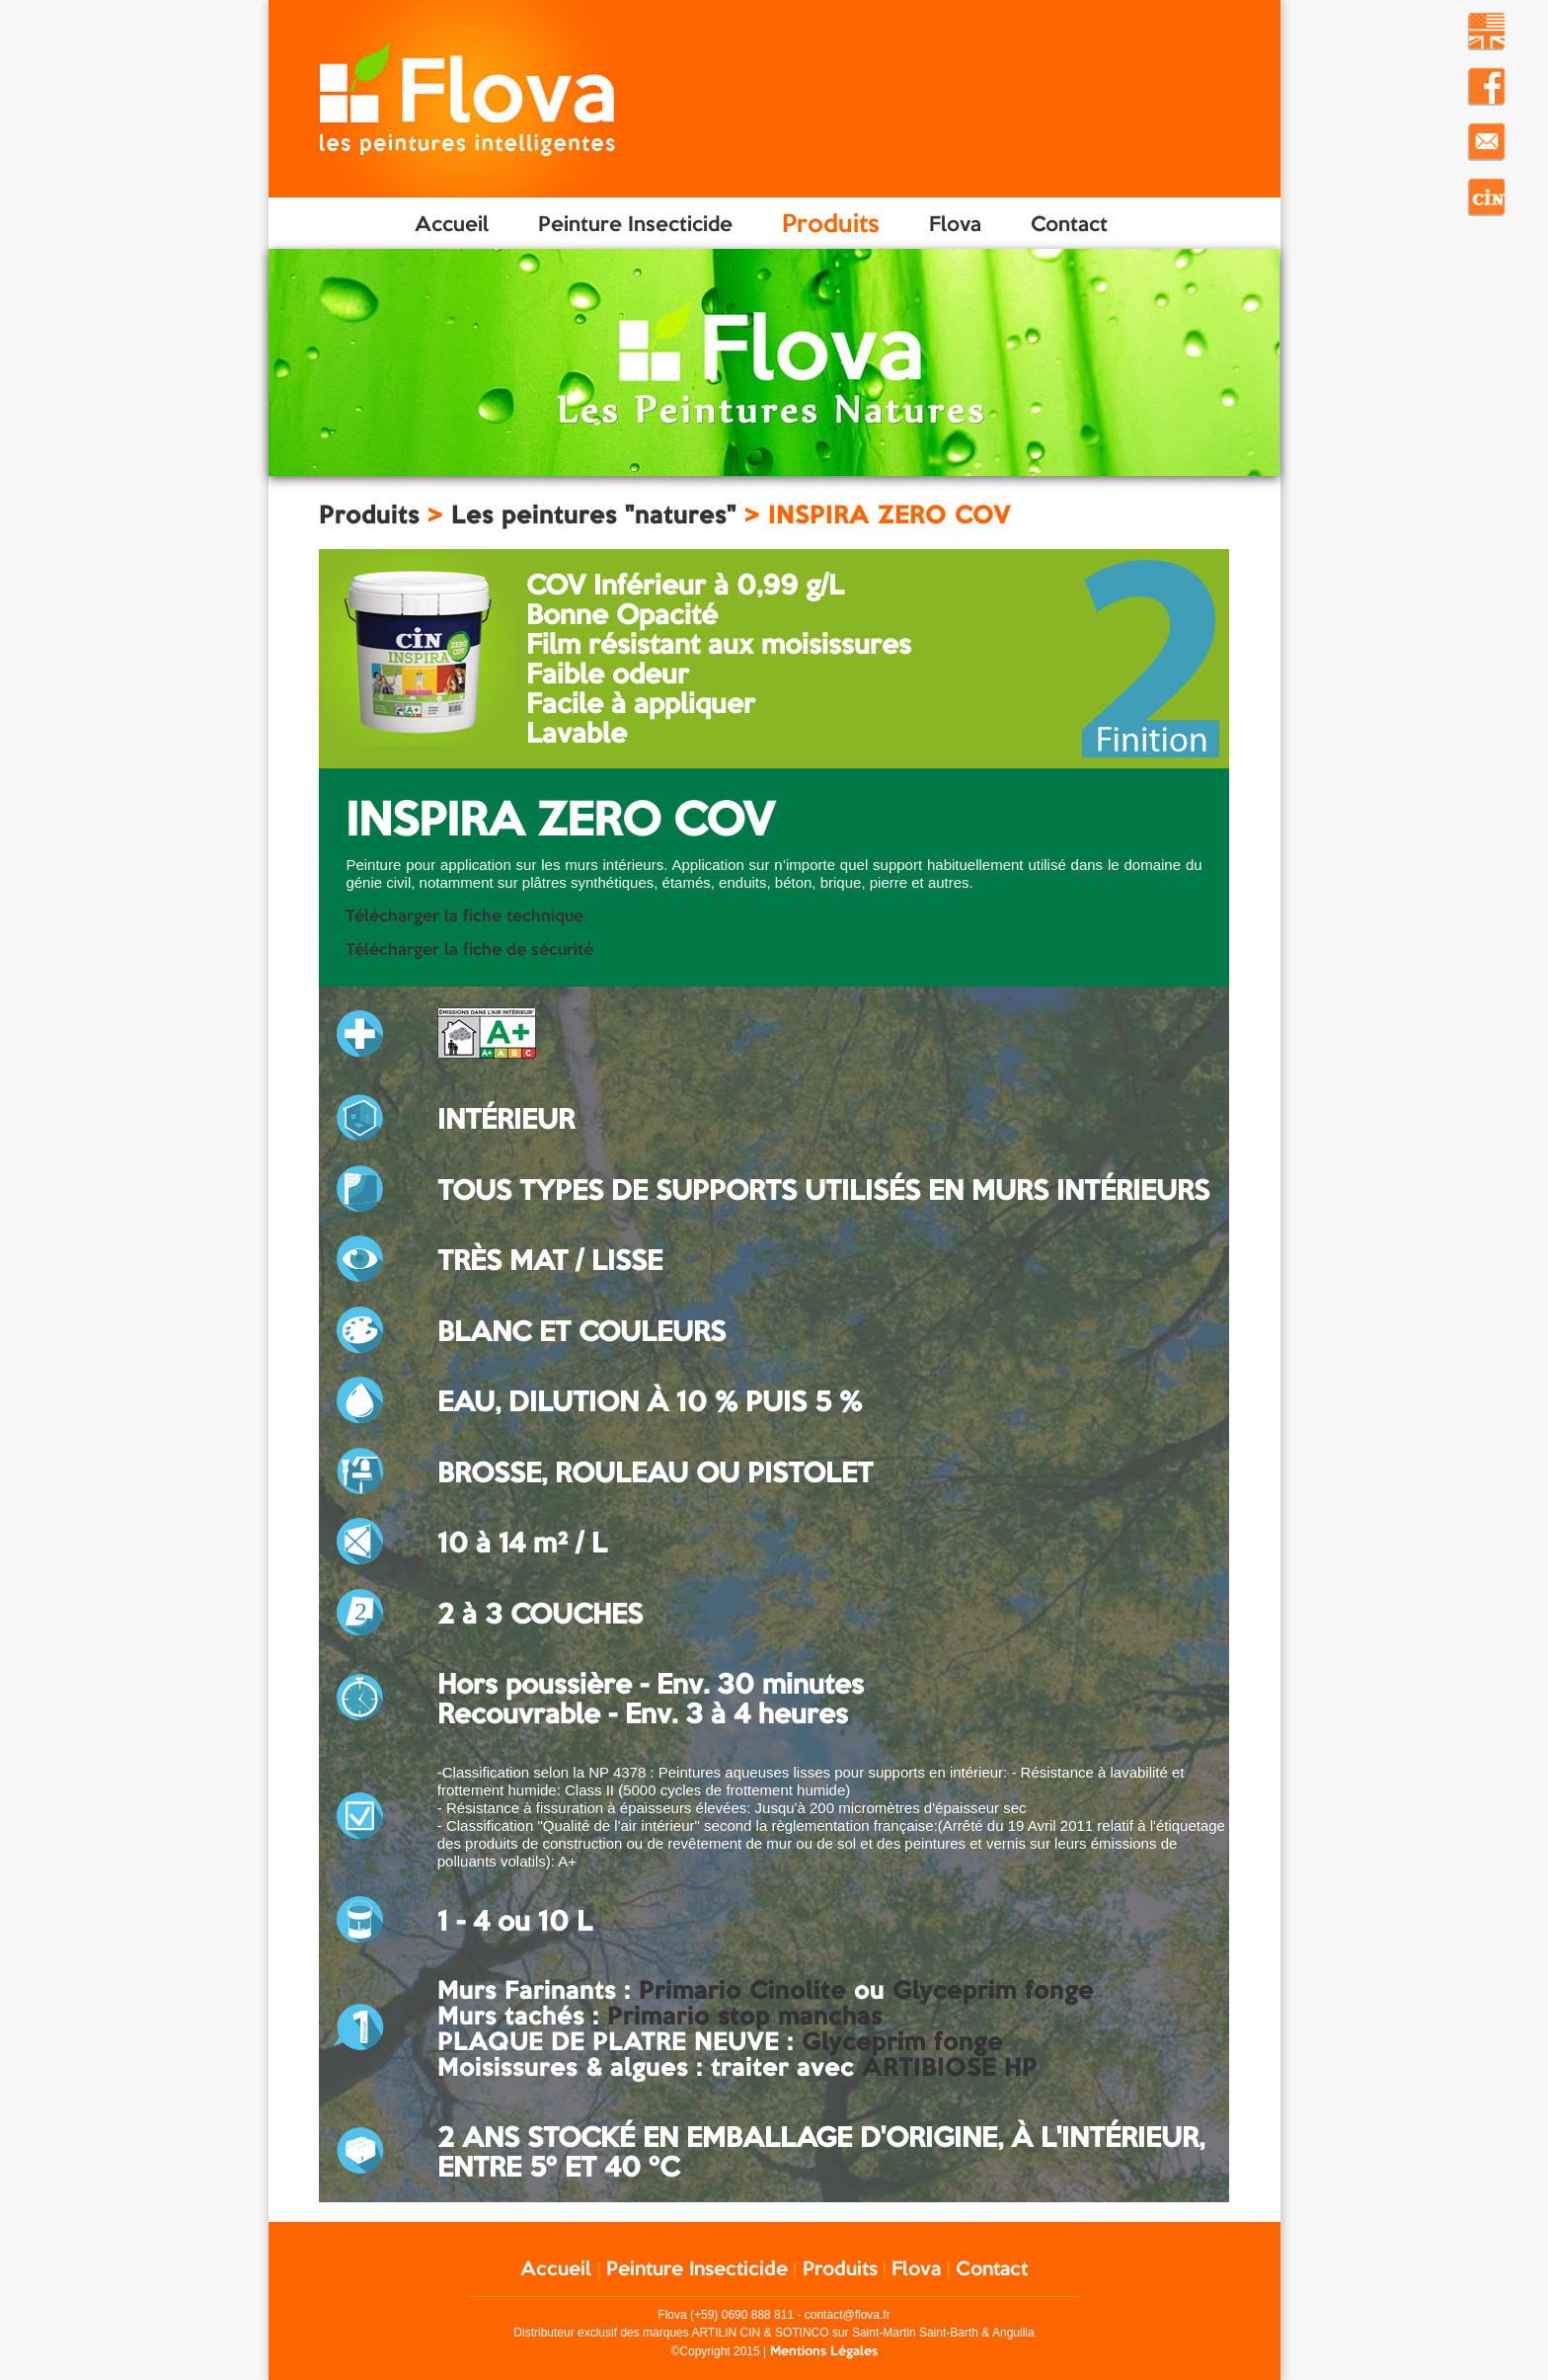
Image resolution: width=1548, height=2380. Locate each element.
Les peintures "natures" (593, 514)
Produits (831, 222)
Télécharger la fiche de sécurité (469, 948)
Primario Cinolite (742, 1990)
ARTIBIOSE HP (950, 2067)
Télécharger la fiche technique (464, 915)
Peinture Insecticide (635, 223)
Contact (1069, 223)
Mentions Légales (824, 2350)
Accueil (452, 223)
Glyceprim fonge (993, 1990)
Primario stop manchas (745, 2015)
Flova (955, 223)
